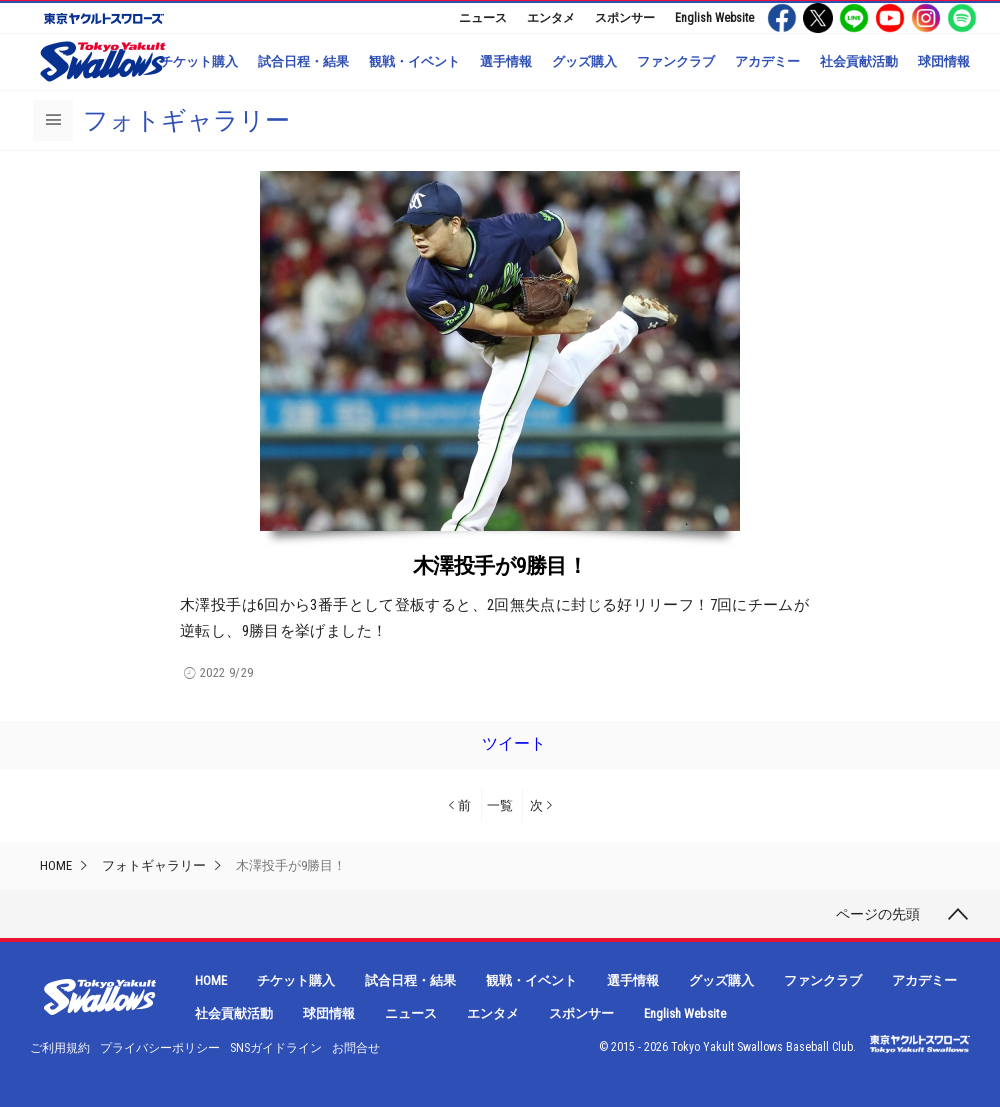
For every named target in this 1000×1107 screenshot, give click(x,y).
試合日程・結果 (303, 61)
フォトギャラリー (186, 120)
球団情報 (944, 61)
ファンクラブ (676, 61)
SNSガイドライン (276, 1048)
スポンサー (625, 18)
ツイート (514, 743)
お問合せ (356, 1048)
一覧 (500, 805)
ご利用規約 (60, 1048)
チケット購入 (199, 61)
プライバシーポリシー (160, 1048)
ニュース (483, 18)
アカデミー (767, 61)
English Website (714, 18)
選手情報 (506, 61)
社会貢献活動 (859, 61)
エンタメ (551, 18)
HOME (56, 865)
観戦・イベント (414, 61)
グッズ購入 (584, 61)
